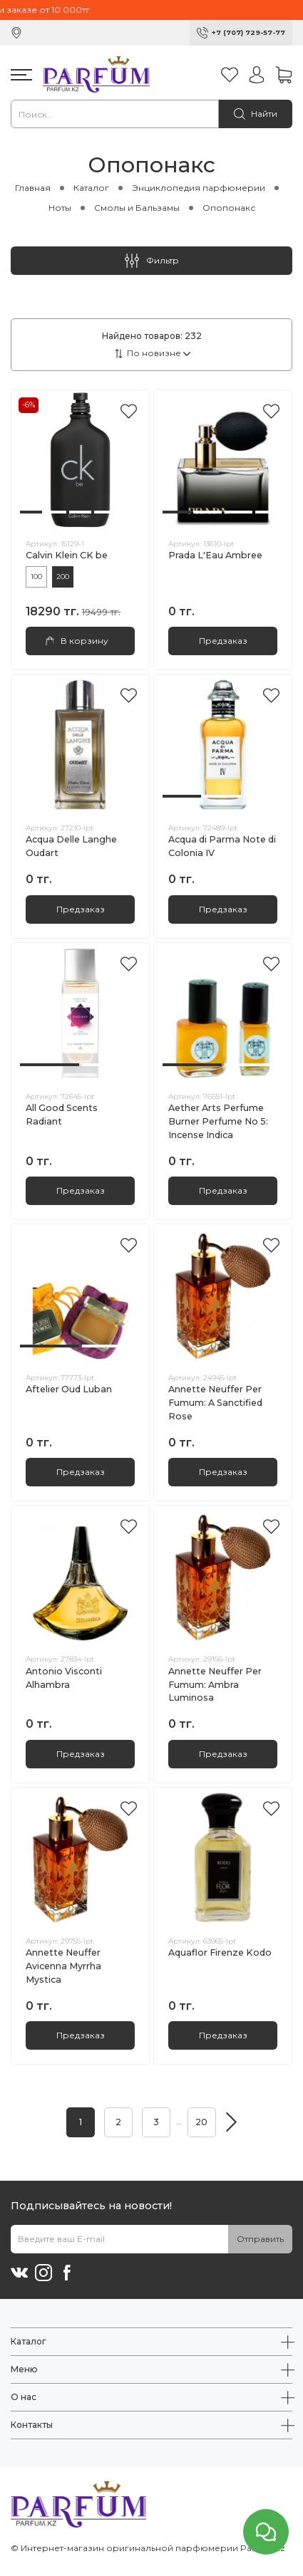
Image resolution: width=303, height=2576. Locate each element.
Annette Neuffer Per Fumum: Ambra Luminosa (215, 1685)
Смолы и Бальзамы (137, 207)
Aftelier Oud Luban (69, 1389)
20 (201, 2122)
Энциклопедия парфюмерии (198, 187)
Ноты (59, 207)
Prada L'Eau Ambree (215, 555)
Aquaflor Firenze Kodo (220, 1952)
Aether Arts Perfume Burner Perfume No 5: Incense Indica (218, 1121)
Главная (33, 187)
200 (62, 576)
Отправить (260, 2238)
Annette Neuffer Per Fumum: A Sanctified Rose (215, 1403)
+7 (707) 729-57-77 (248, 32)
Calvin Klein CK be (67, 555)
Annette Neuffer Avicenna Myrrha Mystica (63, 1966)
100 (36, 576)
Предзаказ (223, 640)
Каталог (91, 187)
